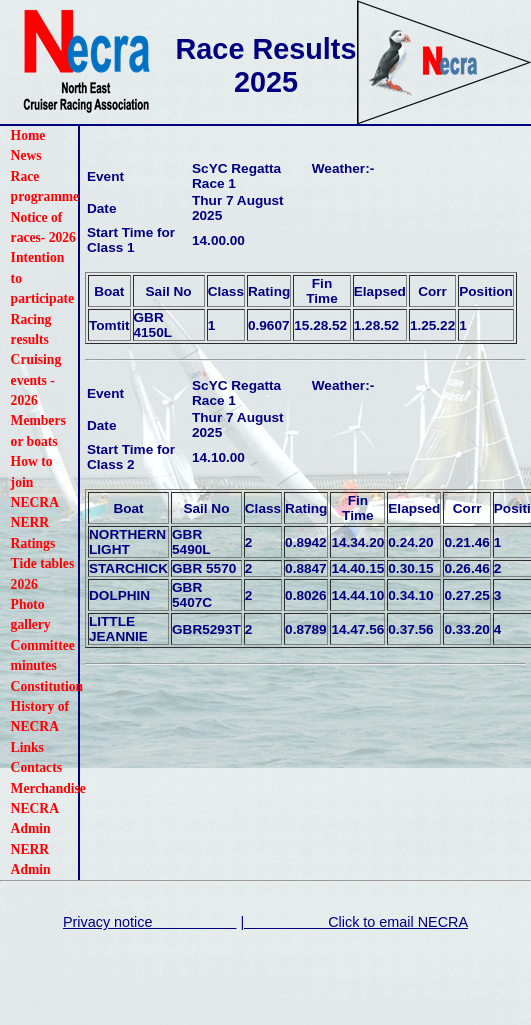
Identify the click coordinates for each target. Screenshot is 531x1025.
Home (28, 135)
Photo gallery (31, 614)
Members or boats (38, 430)
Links (27, 747)
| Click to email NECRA (354, 922)
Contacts (36, 767)
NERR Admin (31, 859)
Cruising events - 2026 (36, 380)
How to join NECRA (35, 482)
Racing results (31, 329)
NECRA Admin (35, 818)
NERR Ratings (33, 532)
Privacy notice (150, 922)
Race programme (45, 186)
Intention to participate (42, 278)
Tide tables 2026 (43, 573)
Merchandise (45, 788)
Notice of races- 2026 (43, 227)
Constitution (45, 686)
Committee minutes (43, 655)
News (26, 155)
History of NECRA (40, 716)
